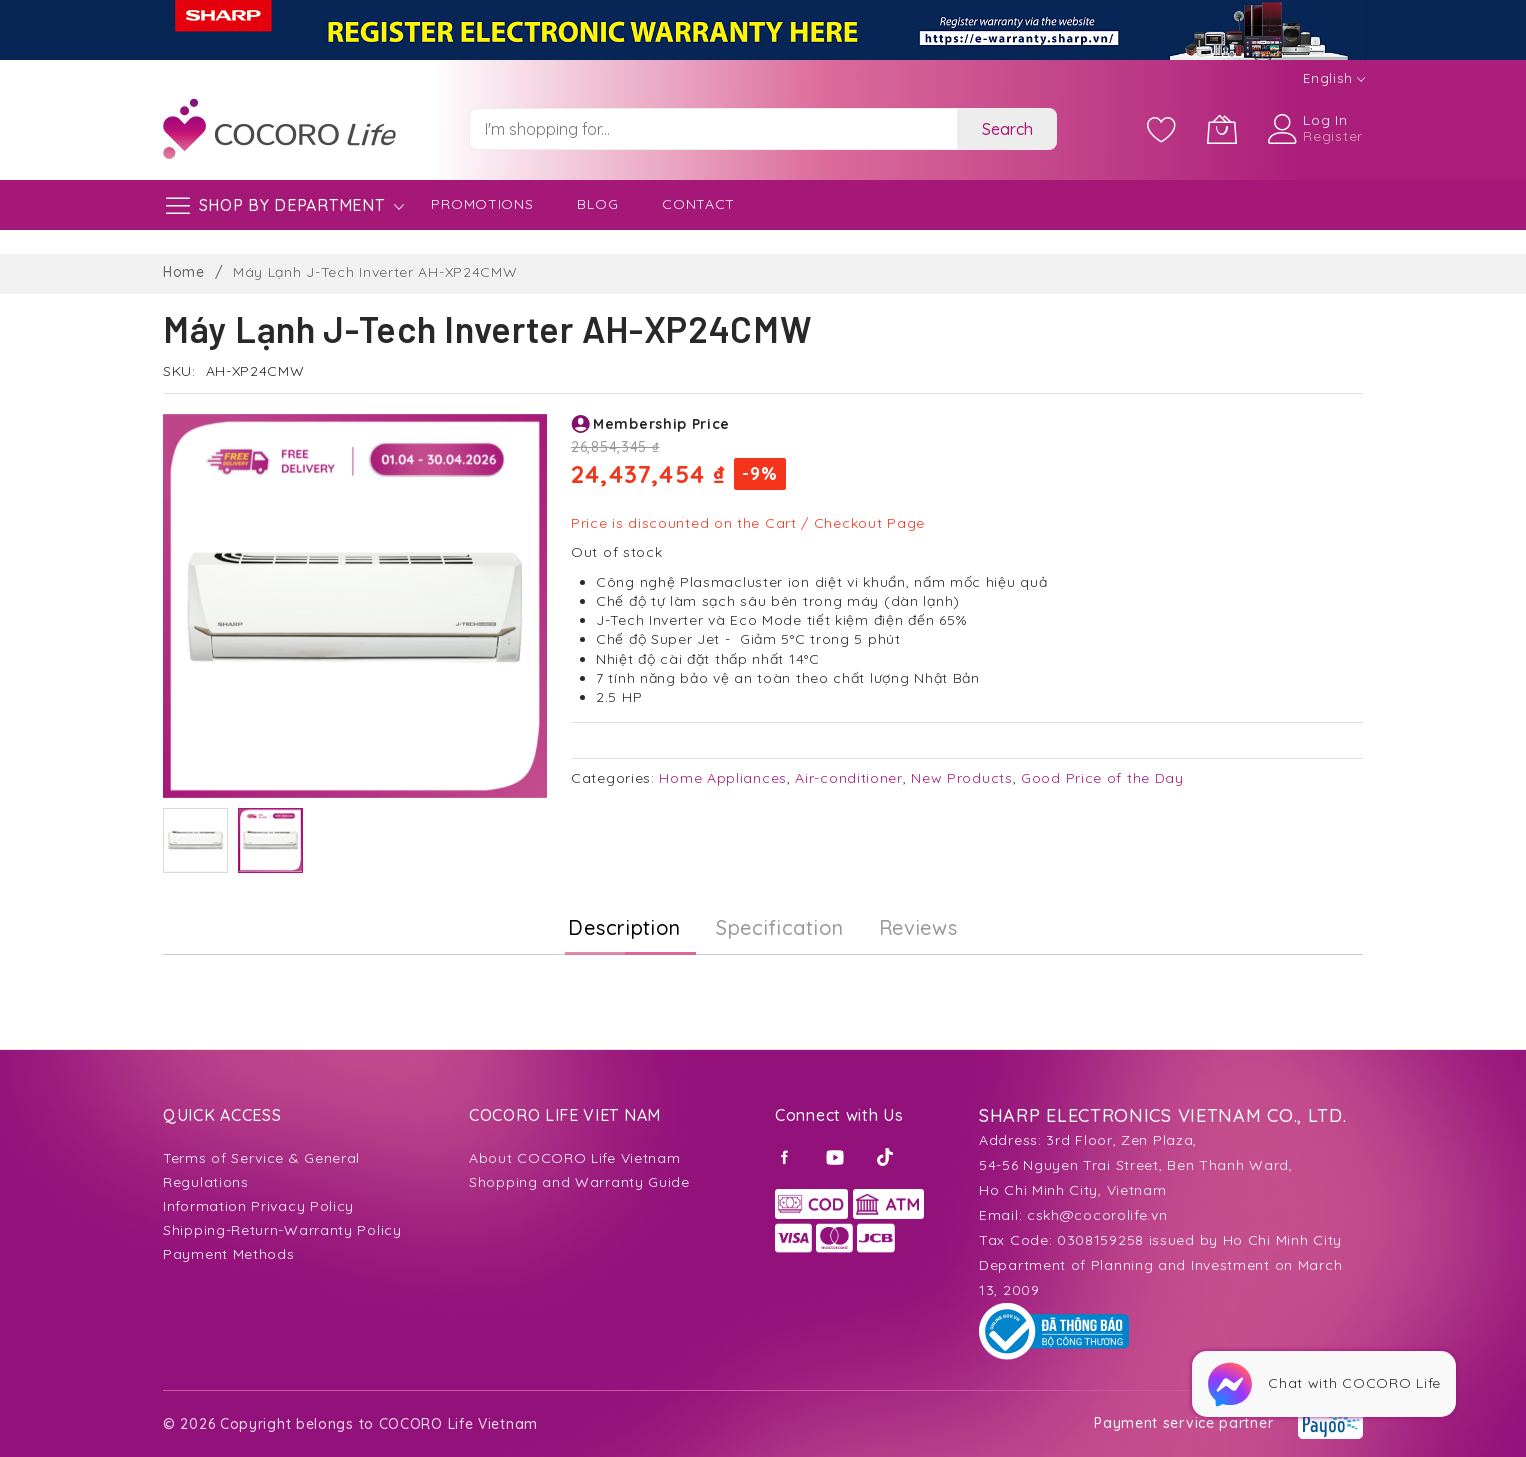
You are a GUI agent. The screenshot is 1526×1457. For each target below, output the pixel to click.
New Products (961, 778)
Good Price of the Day (1102, 778)
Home (184, 272)
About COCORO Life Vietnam (575, 1158)
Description (624, 927)
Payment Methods (229, 1254)
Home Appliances (723, 778)
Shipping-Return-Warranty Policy (282, 1230)
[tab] (624, 928)
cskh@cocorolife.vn (1097, 1215)
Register (1333, 136)
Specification (780, 927)
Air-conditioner (849, 778)
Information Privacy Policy (258, 1206)
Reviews (918, 927)
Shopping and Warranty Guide (579, 1182)
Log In (1325, 120)
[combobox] (713, 129)
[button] (195, 840)
